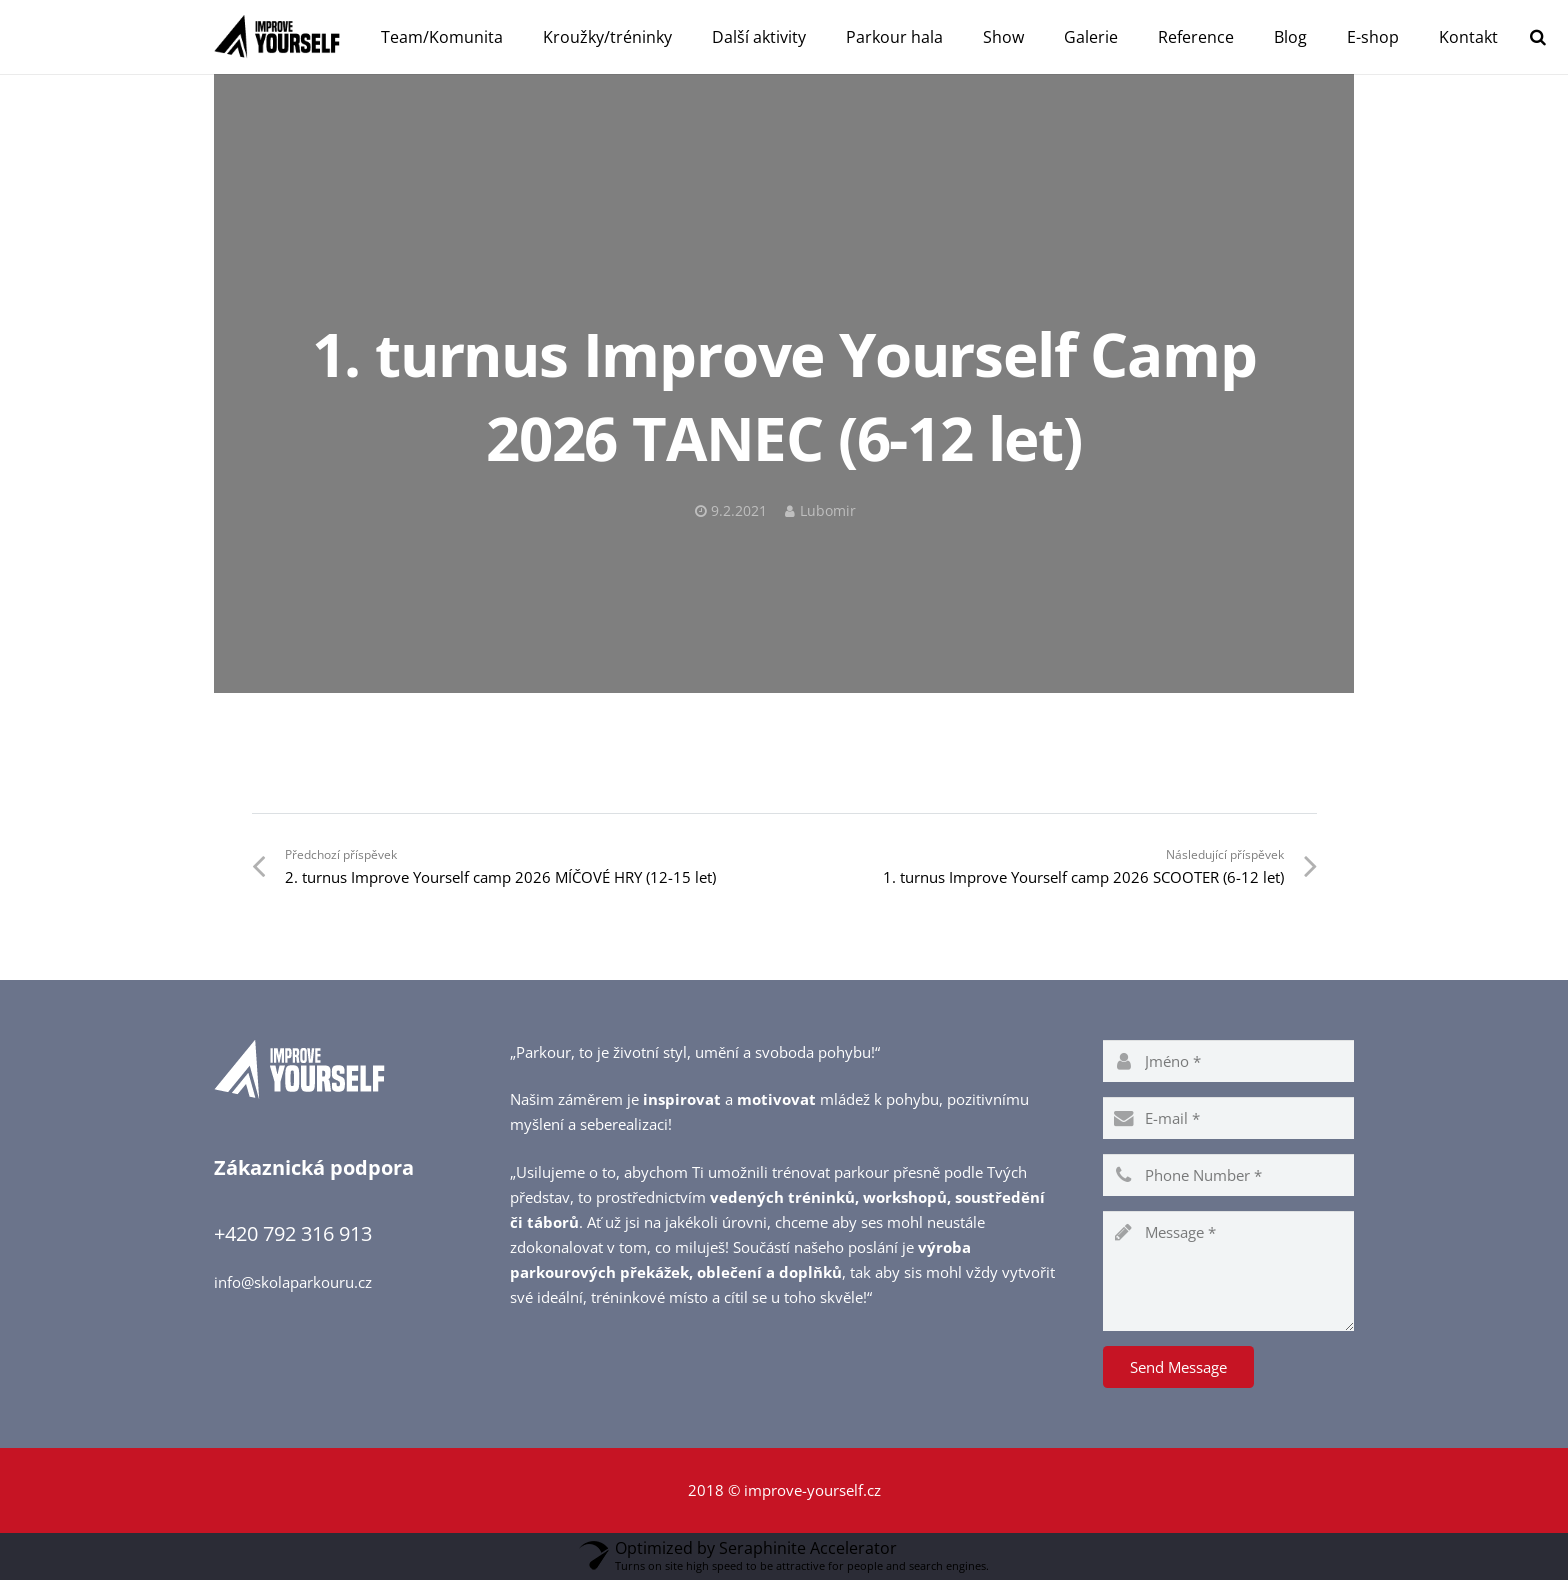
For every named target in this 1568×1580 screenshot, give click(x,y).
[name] (1228, 1061)
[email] (1228, 1118)
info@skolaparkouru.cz (293, 1282)
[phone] (1228, 1175)
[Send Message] (1178, 1367)
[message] (1228, 1271)
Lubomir (828, 511)
